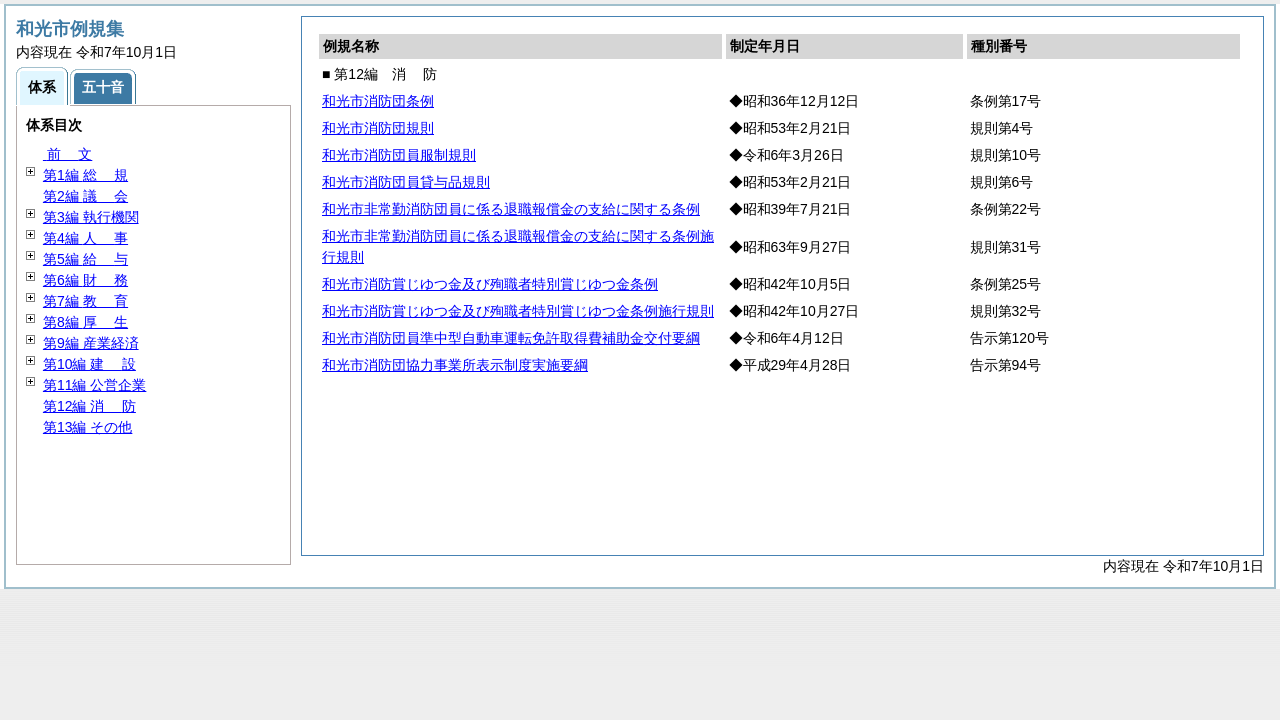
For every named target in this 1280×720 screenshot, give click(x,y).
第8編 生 (85, 322)
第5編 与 (85, 259)
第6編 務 (85, 280)
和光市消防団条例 (378, 101)
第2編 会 (85, 196)
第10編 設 (89, 364)
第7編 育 (85, 301)
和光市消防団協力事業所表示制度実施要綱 (455, 365)
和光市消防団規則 (378, 128)
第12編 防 (89, 406)
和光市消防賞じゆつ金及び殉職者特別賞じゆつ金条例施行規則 (518, 311)
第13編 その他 (87, 427)
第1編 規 (85, 175)
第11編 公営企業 (94, 385)
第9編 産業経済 (91, 343)
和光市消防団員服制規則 (399, 155)
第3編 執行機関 (91, 217)
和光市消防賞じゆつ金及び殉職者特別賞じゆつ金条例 (490, 284)
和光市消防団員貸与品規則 (406, 182)
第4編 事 (85, 238)
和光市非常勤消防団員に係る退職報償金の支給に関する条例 (511, 209)
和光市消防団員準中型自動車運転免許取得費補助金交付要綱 (511, 338)
